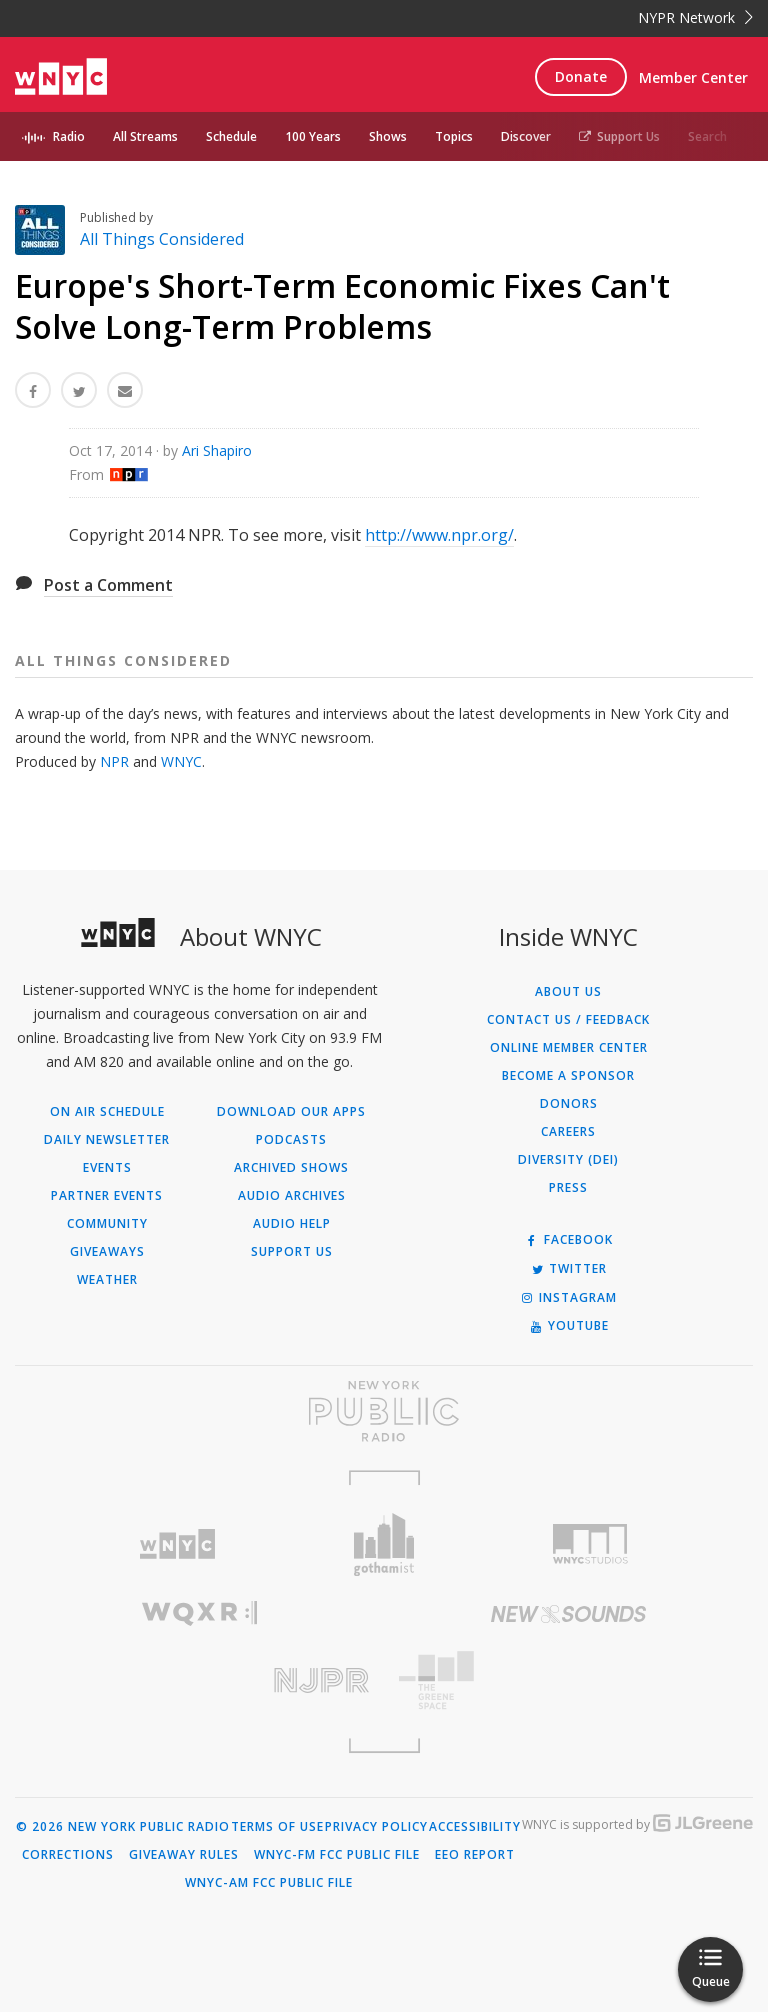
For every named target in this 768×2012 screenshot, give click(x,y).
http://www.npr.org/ (439, 535)
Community (107, 1224)
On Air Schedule (107, 1112)
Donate (581, 76)
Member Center (693, 77)
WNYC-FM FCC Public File (337, 1855)
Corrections (68, 1855)
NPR (114, 761)
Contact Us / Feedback (568, 1020)
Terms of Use (277, 1827)
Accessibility (475, 1827)
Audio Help (292, 1224)
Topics (454, 136)
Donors (569, 1104)
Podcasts (291, 1140)
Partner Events (107, 1196)
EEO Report (475, 1855)
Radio (69, 136)
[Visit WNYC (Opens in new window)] (177, 1544)
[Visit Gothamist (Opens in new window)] (384, 1544)
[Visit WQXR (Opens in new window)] (199, 1613)
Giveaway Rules (184, 1855)
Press (568, 1188)
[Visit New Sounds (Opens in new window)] (568, 1614)
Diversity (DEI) (568, 1160)
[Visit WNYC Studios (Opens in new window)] (590, 1544)
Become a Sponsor (568, 1076)
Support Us (619, 136)
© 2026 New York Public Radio (123, 1827)
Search (707, 136)
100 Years (313, 136)
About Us (568, 992)
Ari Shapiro (217, 450)
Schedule (231, 136)
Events (107, 1168)
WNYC (181, 761)
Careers (568, 1132)
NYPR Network (695, 17)
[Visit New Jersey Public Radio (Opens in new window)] (199, 1680)
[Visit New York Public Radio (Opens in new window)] (384, 1411)
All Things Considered (162, 239)
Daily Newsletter (107, 1140)
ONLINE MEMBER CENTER (569, 1048)
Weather (107, 1280)
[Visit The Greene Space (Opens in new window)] (568, 1680)
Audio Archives (292, 1196)
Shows (388, 136)
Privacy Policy (376, 1827)
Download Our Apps (291, 1112)
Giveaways (107, 1252)
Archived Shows (291, 1168)
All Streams (145, 136)
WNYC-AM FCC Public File (269, 1883)
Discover (526, 136)
